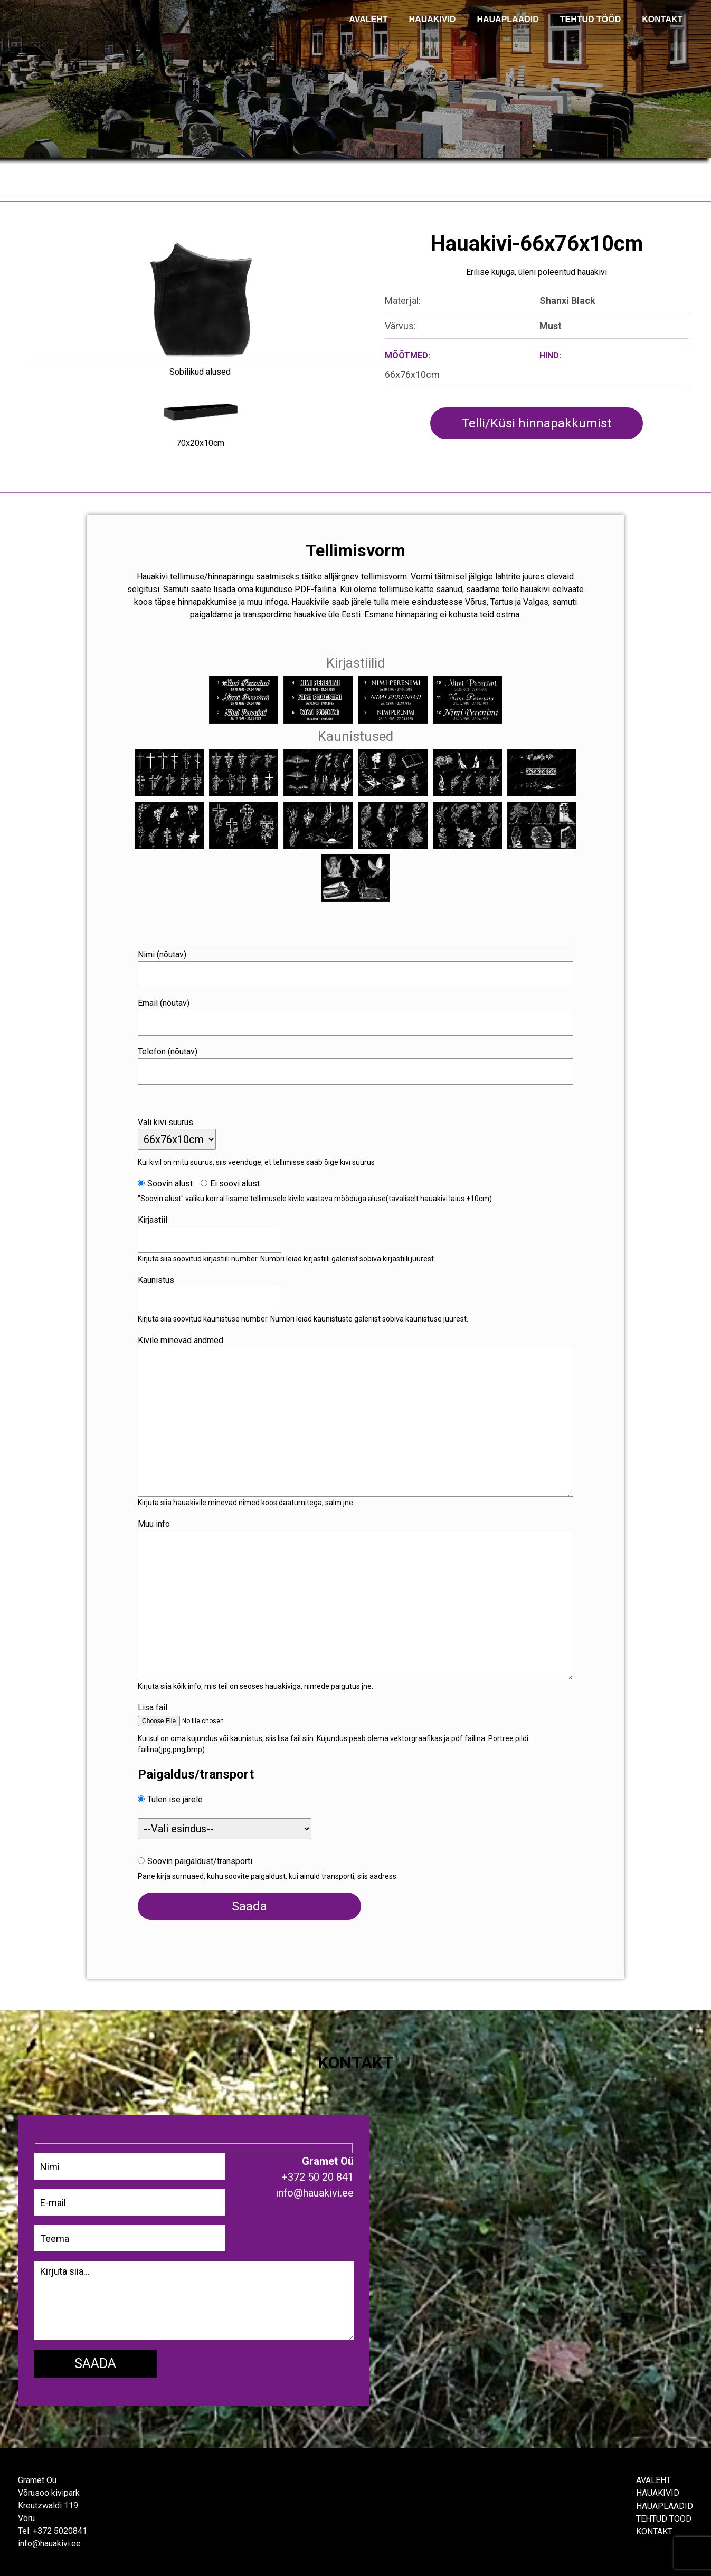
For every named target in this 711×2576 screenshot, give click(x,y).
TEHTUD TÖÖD (590, 19)
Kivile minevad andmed (183, 1339)
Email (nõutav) (166, 1001)
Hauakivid (432, 19)
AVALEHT (368, 19)
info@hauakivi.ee (49, 2543)
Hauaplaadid (507, 19)
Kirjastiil (155, 1218)
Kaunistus (158, 1278)
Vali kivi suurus (168, 1121)
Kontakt (654, 2530)
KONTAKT (662, 19)
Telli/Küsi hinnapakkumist (536, 423)
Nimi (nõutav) (164, 953)
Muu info (156, 1522)
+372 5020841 (60, 2530)
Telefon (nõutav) (170, 1050)
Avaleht (653, 2480)
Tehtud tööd (663, 2518)
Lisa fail (155, 1706)
